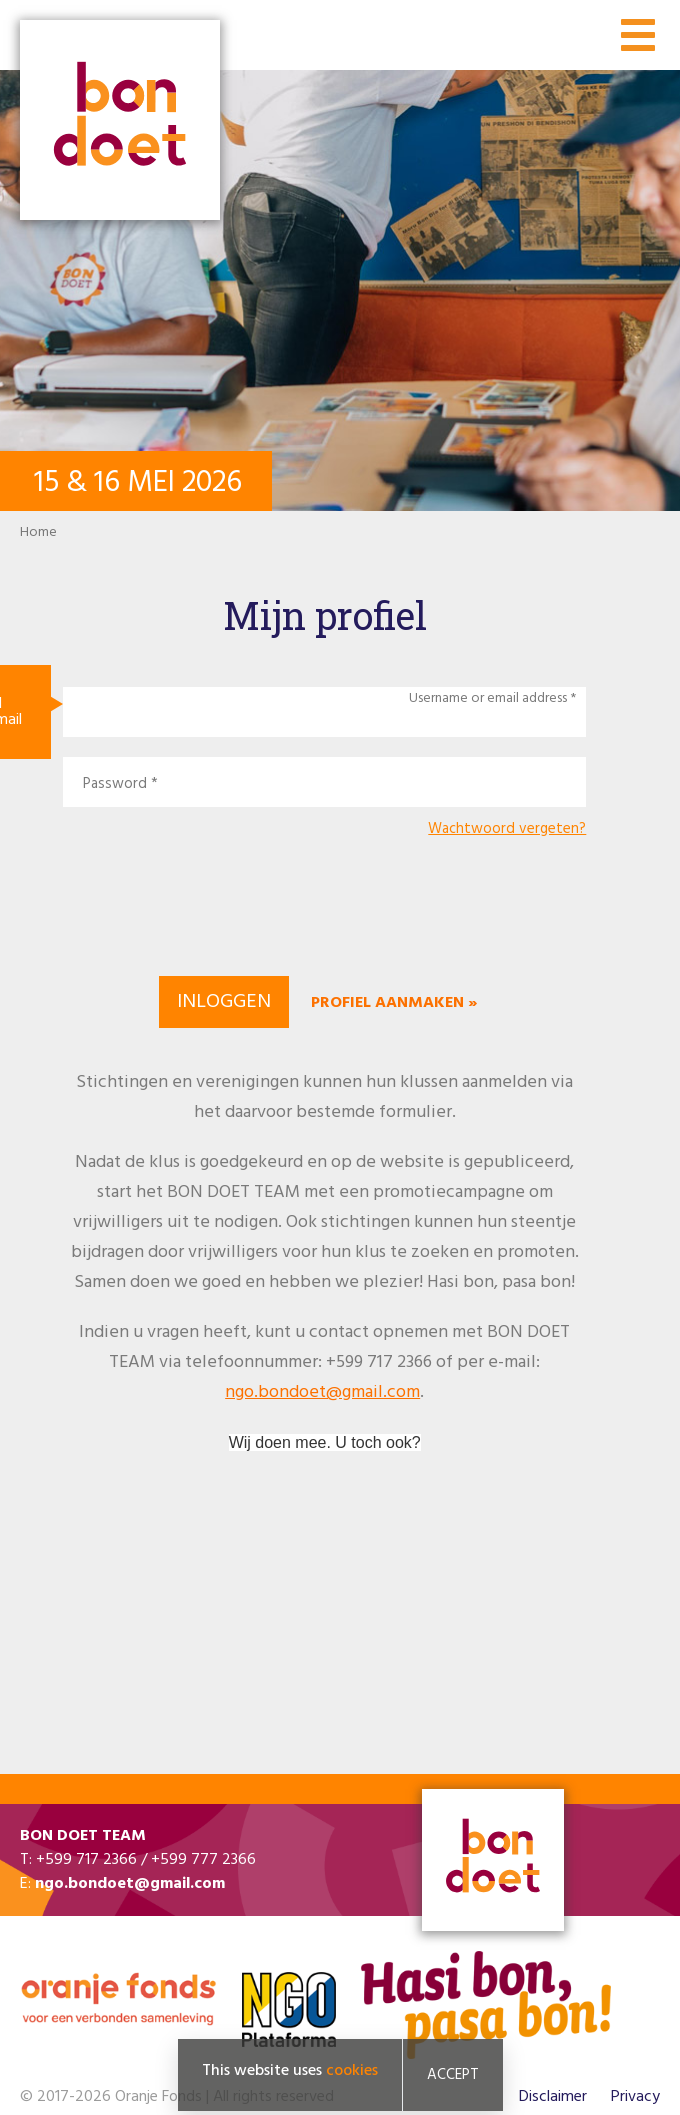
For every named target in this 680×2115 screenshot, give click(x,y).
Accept (453, 2075)
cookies (352, 2071)
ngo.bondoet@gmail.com (322, 1392)
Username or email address (488, 699)
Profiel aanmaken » (394, 1003)
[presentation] (325, 904)
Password (115, 784)
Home (38, 532)
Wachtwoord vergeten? (507, 829)
